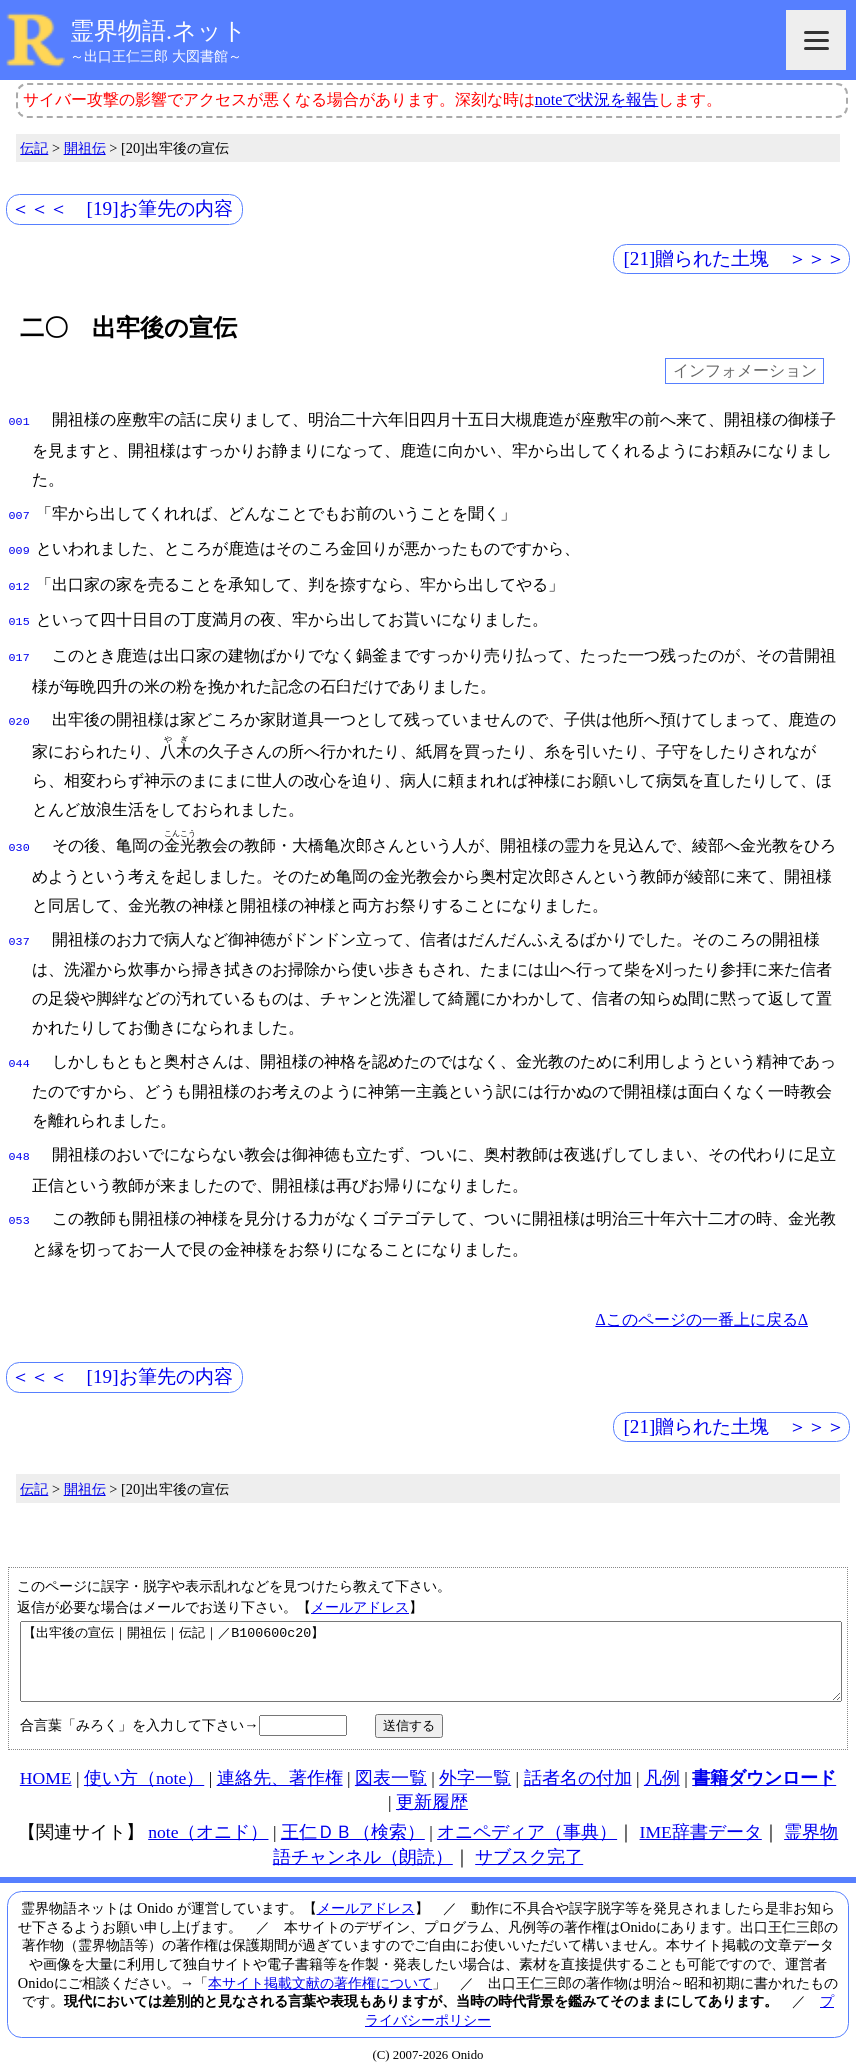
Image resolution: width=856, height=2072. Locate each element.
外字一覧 (475, 1771)
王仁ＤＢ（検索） (353, 1825)
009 (19, 545)
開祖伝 (85, 148)
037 (19, 926)
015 (19, 612)
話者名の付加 (578, 1771)
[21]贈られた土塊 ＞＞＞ (734, 258)
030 (19, 834)
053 (19, 1199)
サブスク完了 (529, 1850)
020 (19, 708)
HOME (46, 1771)
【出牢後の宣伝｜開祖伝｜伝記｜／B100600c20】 (431, 1647)
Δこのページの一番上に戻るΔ (701, 1297)
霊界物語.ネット (158, 31)
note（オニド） (208, 1825)
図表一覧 (391, 1771)
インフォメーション (745, 371)
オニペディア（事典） (527, 1825)
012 (19, 579)
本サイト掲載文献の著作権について (320, 1976)
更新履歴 (432, 1795)
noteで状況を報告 (597, 99)
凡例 (662, 1771)
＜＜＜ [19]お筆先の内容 (122, 208)
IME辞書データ (701, 1825)
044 (19, 1046)
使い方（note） (144, 1771)
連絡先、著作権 (280, 1771)
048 (19, 1137)
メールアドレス (360, 1585)
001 (19, 420)
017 (19, 646)
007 (19, 512)
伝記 (34, 148)
